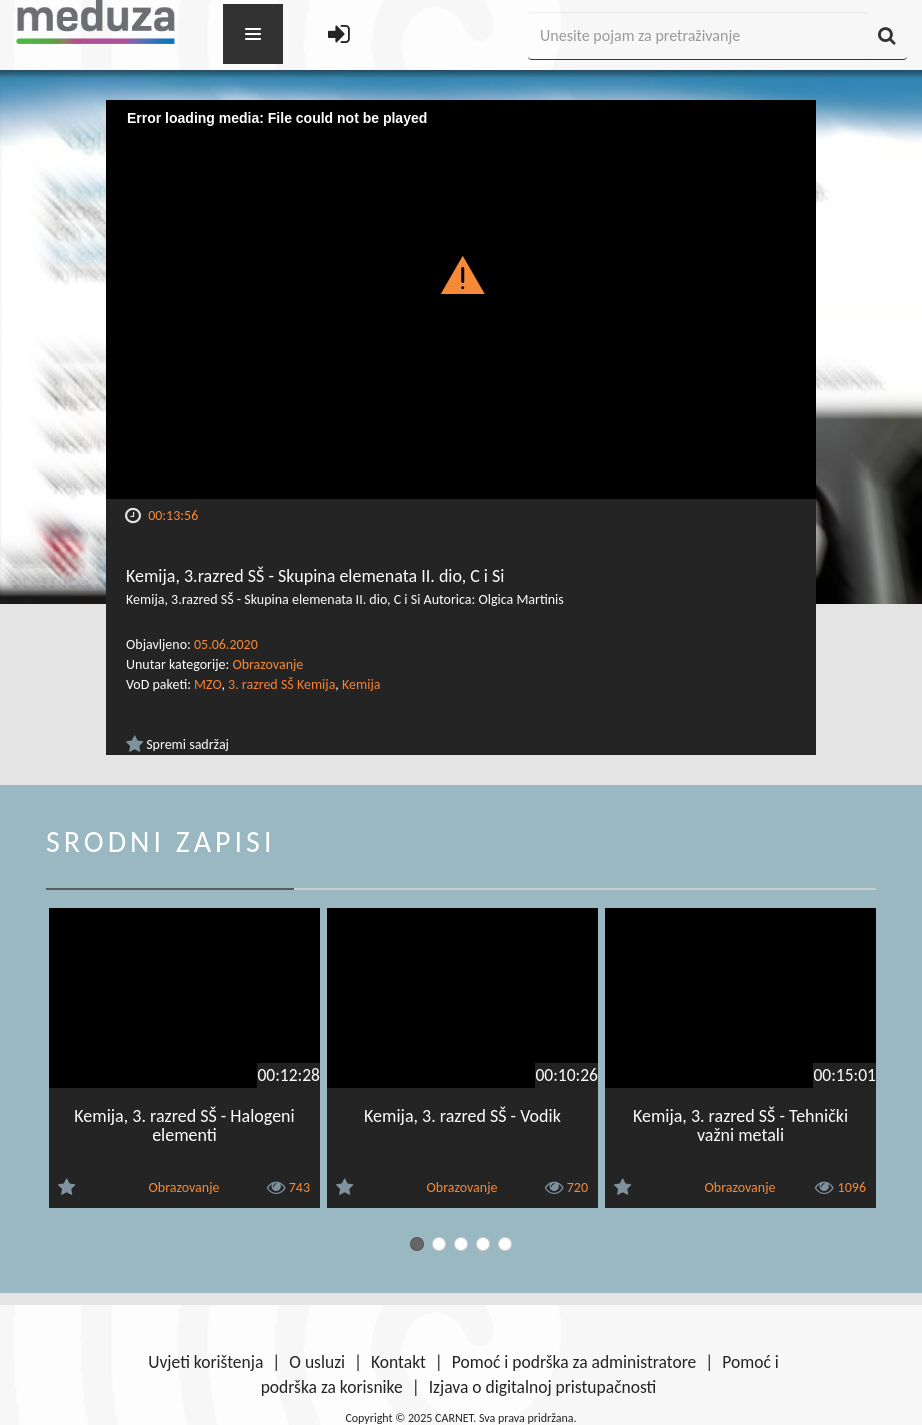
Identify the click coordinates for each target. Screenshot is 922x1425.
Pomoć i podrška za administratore (574, 1362)
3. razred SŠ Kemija (281, 684)
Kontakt (398, 1362)
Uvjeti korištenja (205, 1362)
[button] (461, 274)
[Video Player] (461, 299)
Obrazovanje (267, 664)
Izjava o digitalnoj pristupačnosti (543, 1387)
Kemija (361, 684)
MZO (207, 684)
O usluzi (317, 1362)
